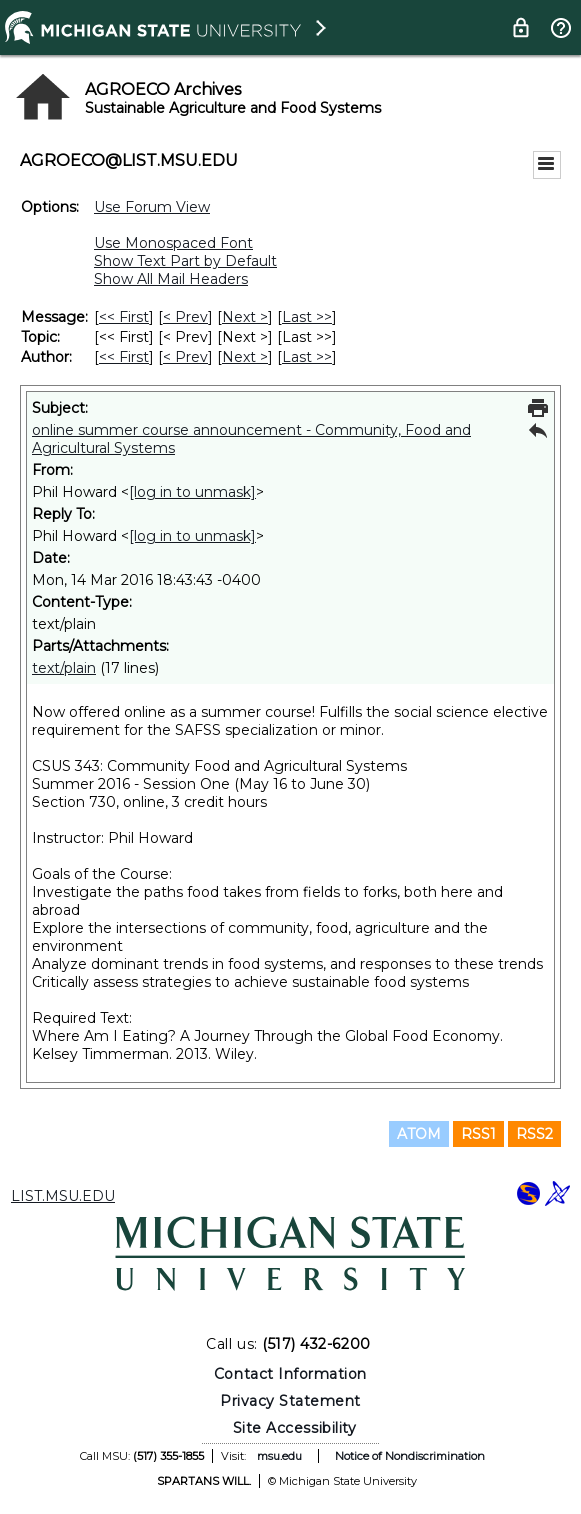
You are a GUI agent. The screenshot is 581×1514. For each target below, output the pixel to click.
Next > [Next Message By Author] (245, 357)
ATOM (419, 1134)
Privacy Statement (290, 1401)
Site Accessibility (295, 1428)
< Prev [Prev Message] (185, 317)
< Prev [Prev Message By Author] (185, 357)
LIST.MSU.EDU (63, 1196)
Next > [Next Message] (245, 317)
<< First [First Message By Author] (124, 357)
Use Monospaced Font (173, 243)
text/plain (64, 668)
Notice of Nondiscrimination (410, 1456)
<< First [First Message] (124, 317)
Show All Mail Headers (171, 279)
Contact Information (290, 1374)
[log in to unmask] (192, 492)
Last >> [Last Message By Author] (307, 357)
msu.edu (279, 1456)
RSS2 (534, 1134)
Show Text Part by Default (185, 261)
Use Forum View (152, 207)
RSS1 (478, 1134)
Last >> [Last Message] (307, 317)
